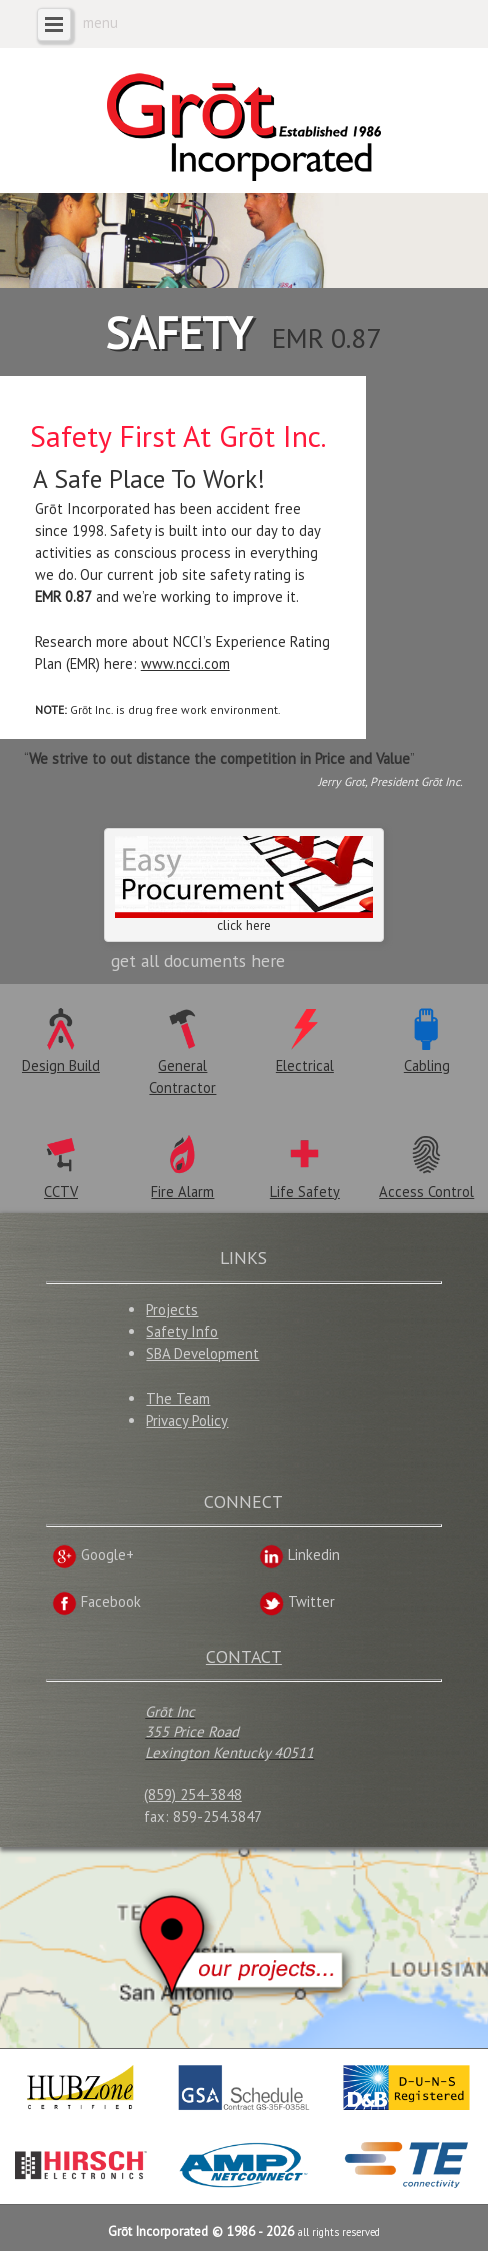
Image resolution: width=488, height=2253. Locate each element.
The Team (178, 1400)
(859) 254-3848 (193, 1796)
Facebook (96, 1603)
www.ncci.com (185, 663)
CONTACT (244, 1658)
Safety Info (182, 1333)
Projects (172, 1311)
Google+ (93, 1556)
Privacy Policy (187, 1422)
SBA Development (202, 1355)
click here (244, 886)
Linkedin (299, 1556)
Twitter (297, 1603)
